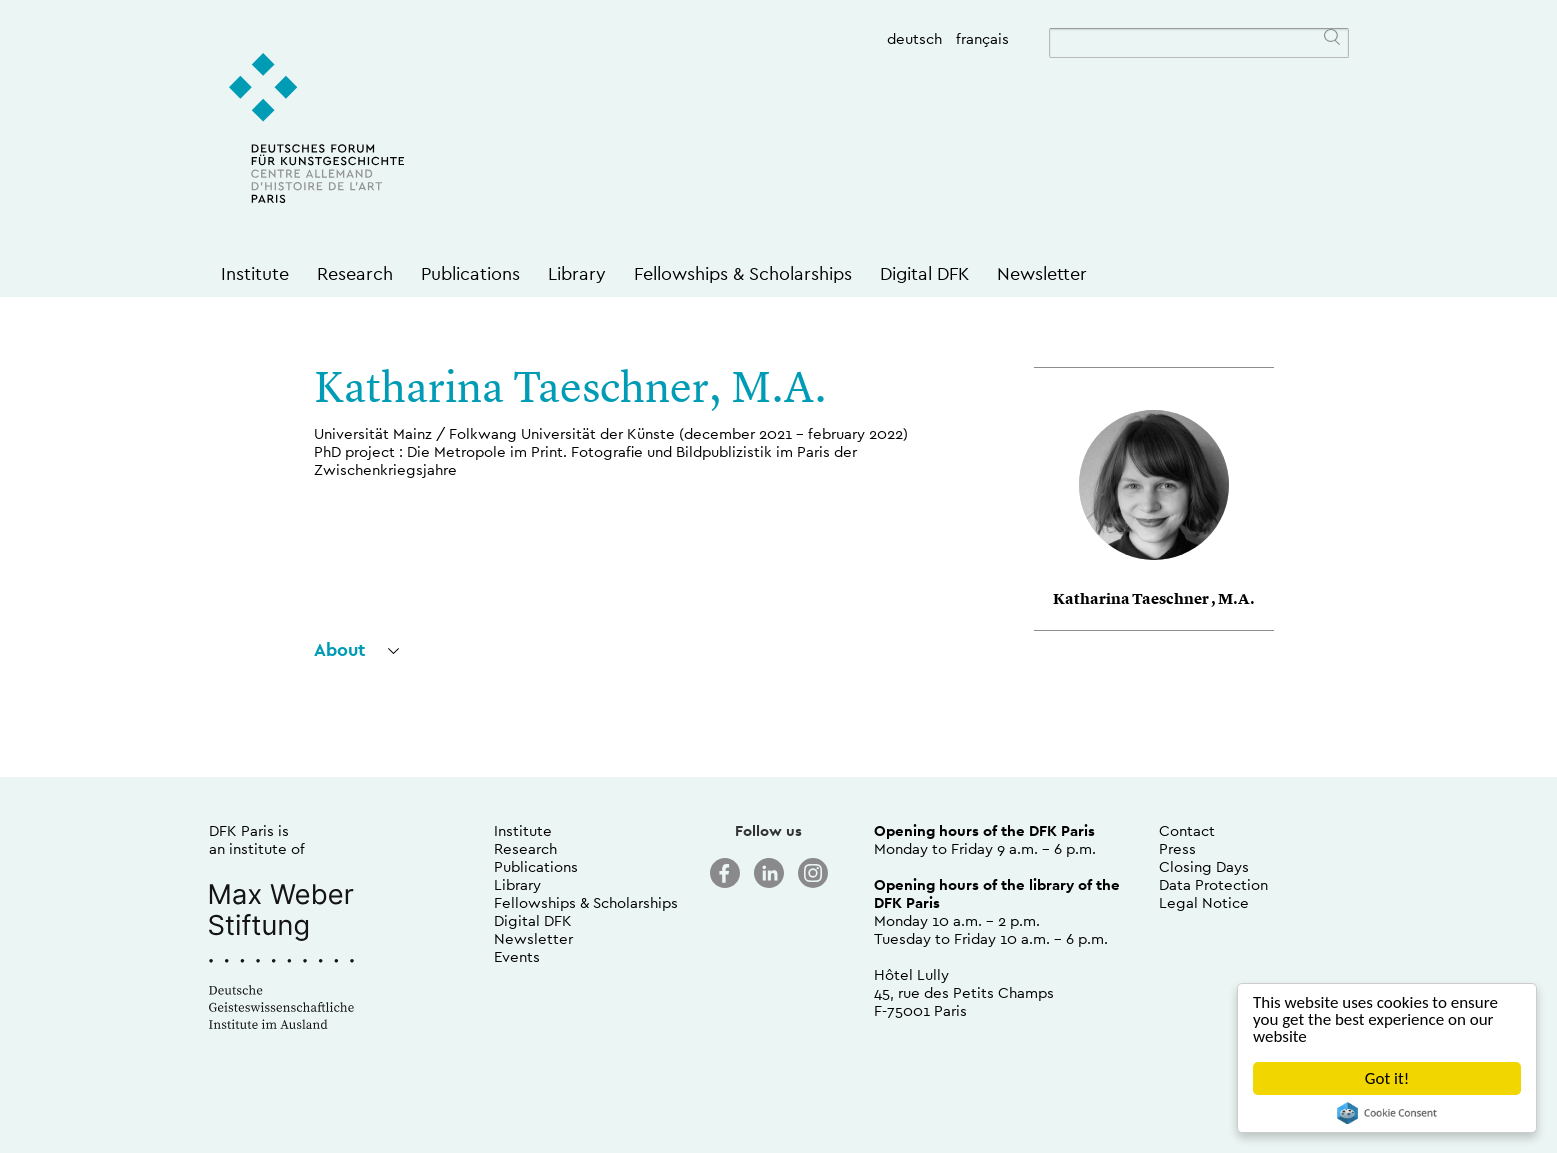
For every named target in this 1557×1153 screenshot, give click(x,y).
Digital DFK (924, 273)
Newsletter (1042, 273)
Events (517, 956)
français (982, 38)
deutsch (914, 38)
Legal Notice (1204, 902)
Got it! (1387, 1078)
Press (1177, 848)
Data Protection (1213, 884)
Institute (255, 273)
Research (355, 273)
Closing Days (1204, 866)
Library (577, 273)
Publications (470, 273)
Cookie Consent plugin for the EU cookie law (1387, 1113)
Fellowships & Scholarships (743, 273)
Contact (1187, 830)
